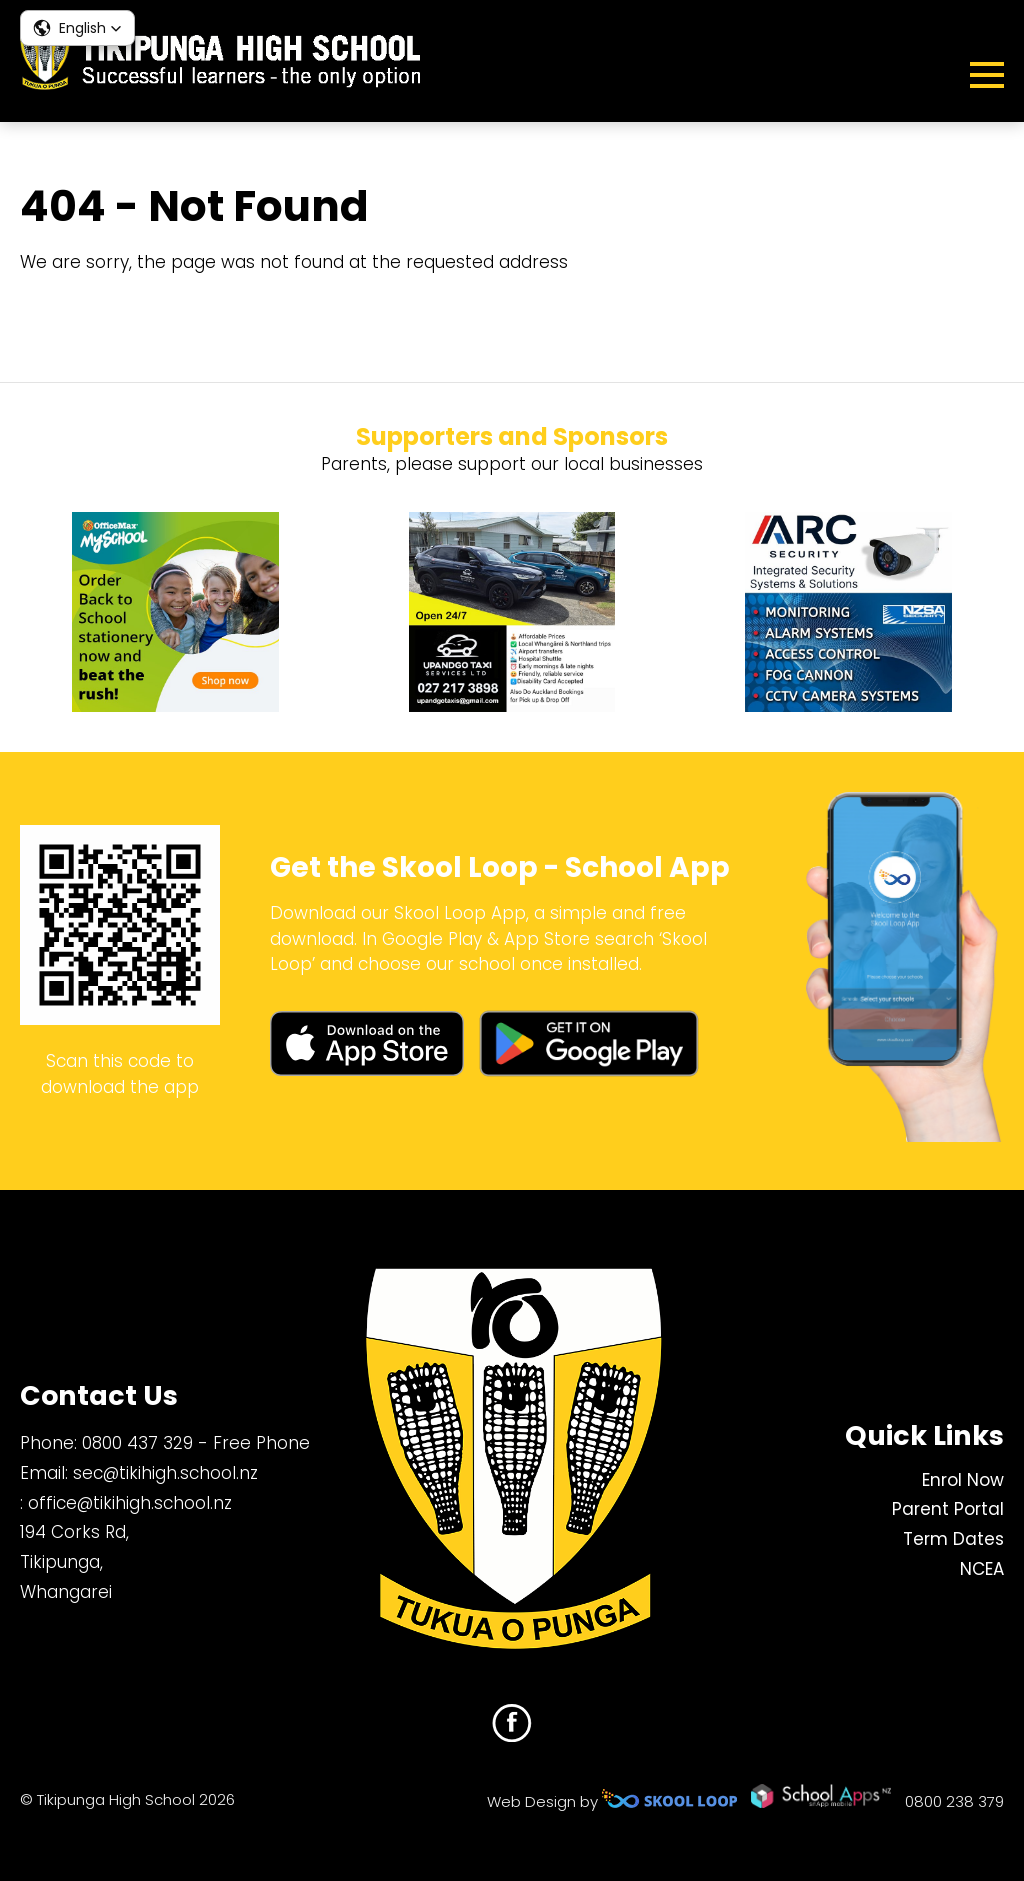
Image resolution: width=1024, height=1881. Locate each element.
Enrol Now (963, 1480)
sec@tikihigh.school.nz (165, 1473)
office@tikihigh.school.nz (130, 1503)
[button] (77, 28)
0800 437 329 (137, 1443)
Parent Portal (948, 1509)
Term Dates (953, 1539)
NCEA (982, 1569)
